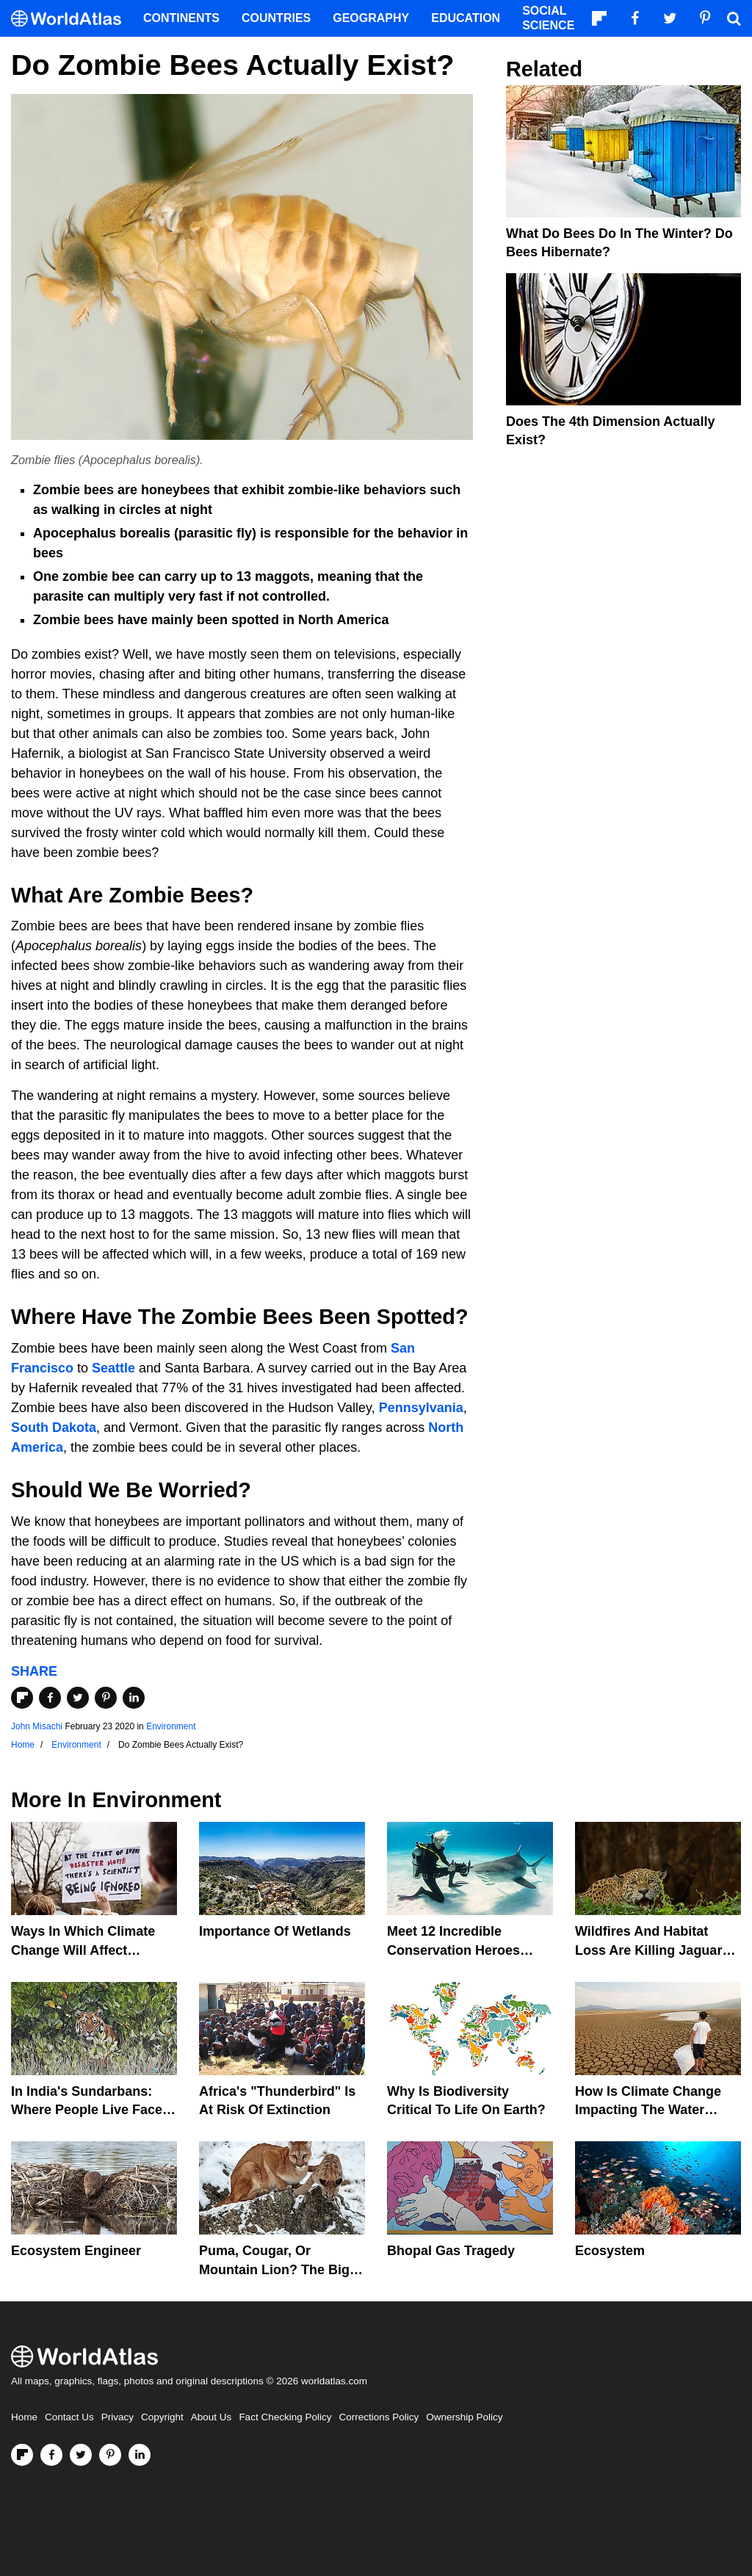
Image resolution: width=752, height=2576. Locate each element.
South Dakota (53, 1427)
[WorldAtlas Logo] (71, 18)
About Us (211, 2417)
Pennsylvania (419, 1407)
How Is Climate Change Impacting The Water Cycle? (648, 2109)
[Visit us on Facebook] (51, 2455)
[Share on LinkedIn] (134, 1698)
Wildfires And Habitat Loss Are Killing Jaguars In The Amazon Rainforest (656, 1949)
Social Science (548, 18)
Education (465, 18)
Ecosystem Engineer (76, 2250)
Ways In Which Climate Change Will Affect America (83, 1949)
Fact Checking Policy (285, 2417)
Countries (276, 18)
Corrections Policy (379, 2417)
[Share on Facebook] (50, 1698)
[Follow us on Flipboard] (22, 2455)
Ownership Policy (464, 2417)
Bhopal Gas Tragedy (451, 2250)
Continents (181, 18)
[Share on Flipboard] (22, 1698)
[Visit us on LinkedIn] (140, 2455)
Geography (371, 18)
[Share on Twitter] (78, 1698)
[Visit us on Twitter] (81, 2455)
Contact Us (69, 2417)
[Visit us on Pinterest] (110, 2455)
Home (24, 2417)
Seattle (113, 1368)
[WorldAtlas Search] (733, 18)
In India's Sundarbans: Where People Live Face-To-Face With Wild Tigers (89, 2109)
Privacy (117, 2417)
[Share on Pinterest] (106, 1698)
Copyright (162, 2417)
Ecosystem (610, 2250)
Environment (170, 1726)
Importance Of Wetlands (275, 1931)
